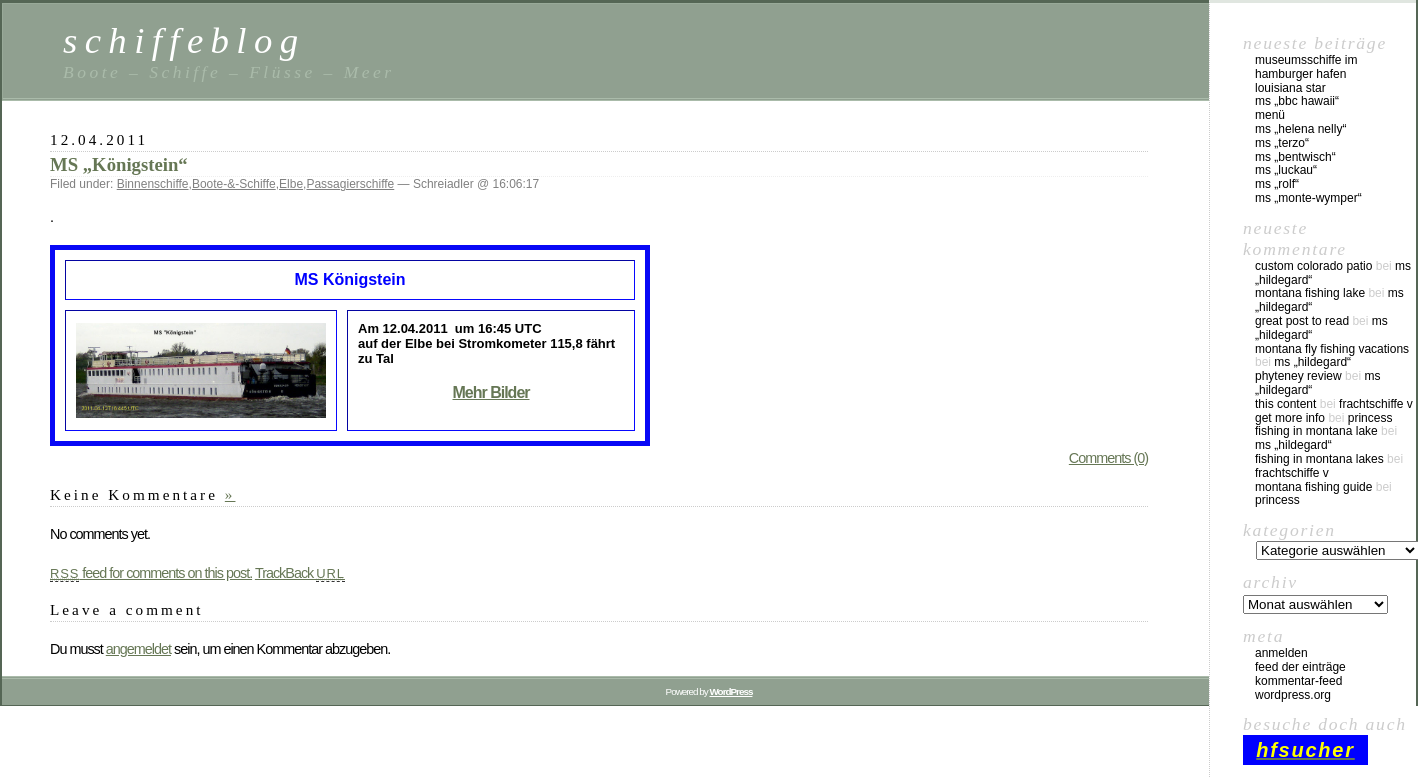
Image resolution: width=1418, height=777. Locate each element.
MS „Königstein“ (119, 164)
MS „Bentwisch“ (1295, 157)
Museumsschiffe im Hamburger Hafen (1306, 67)
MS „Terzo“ (1282, 143)
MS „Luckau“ (1286, 170)
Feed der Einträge (1300, 667)
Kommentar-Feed (1298, 681)
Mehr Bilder (490, 392)
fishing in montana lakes (1319, 459)
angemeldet (138, 649)
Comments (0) (1108, 458)
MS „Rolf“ (1277, 184)
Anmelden (1281, 653)
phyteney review (1298, 376)
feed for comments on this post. (151, 573)
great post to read (1302, 321)
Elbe (291, 184)
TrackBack (300, 573)
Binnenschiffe (153, 184)
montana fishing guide (1313, 487)
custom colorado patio (1313, 266)
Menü (1270, 115)
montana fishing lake (1310, 293)
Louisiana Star (1290, 88)
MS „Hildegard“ (1312, 362)
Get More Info (1290, 418)
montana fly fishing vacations (1332, 349)
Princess (1370, 418)
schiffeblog (184, 40)
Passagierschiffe (350, 184)
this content (1285, 404)
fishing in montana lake (1316, 431)
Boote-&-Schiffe (234, 184)
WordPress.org (1293, 695)
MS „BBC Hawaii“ (1297, 101)
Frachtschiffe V (1376, 404)
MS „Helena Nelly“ (1300, 129)
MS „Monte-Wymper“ (1308, 198)
